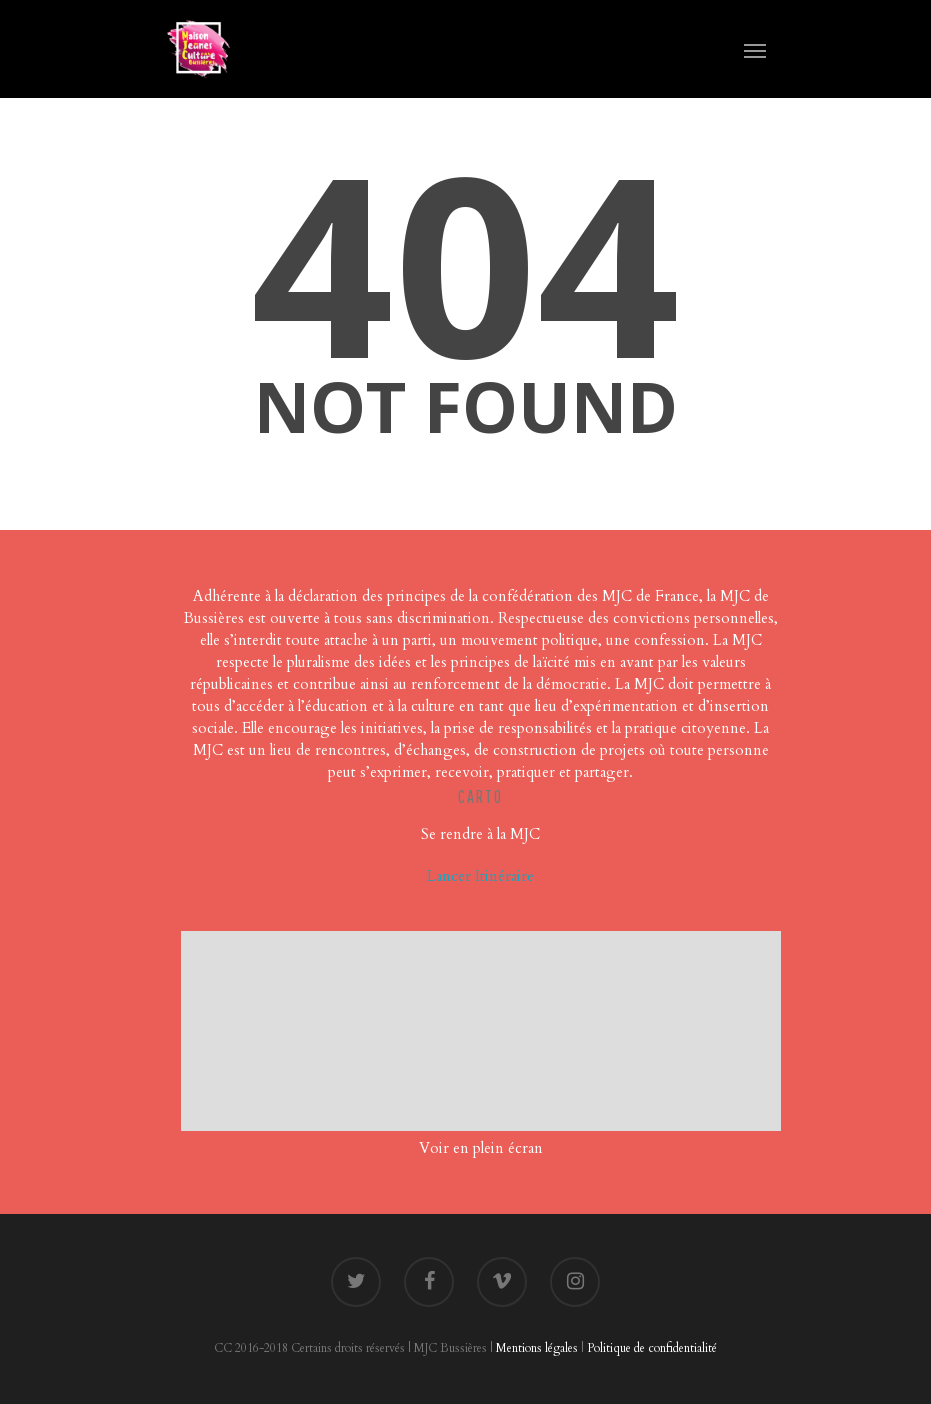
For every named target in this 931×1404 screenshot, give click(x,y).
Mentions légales (537, 1348)
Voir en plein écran (481, 1148)
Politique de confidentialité (652, 1348)
